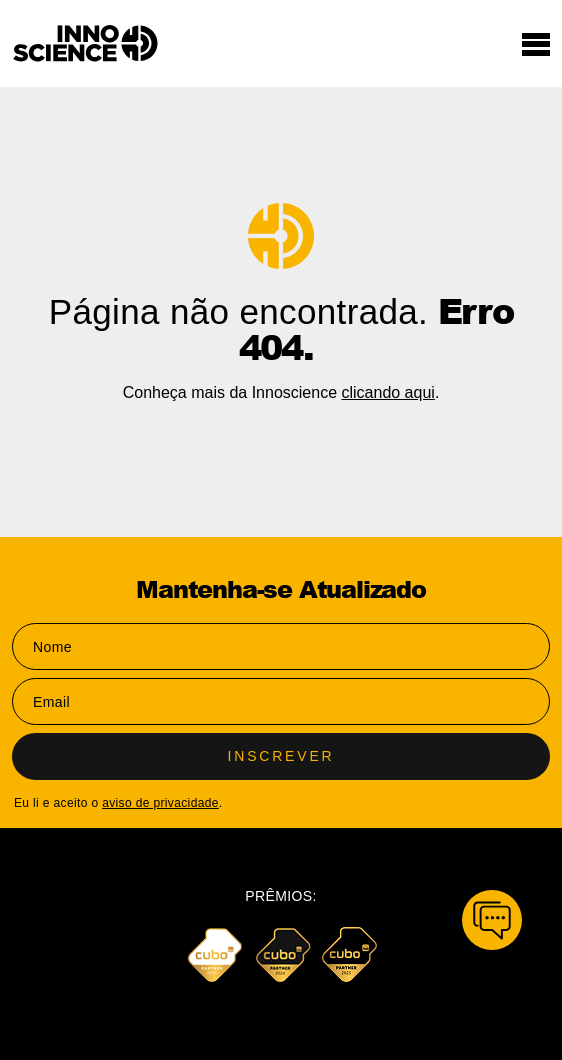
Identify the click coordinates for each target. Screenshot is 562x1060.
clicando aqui (387, 392)
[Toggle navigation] (536, 44)
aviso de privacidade (160, 803)
